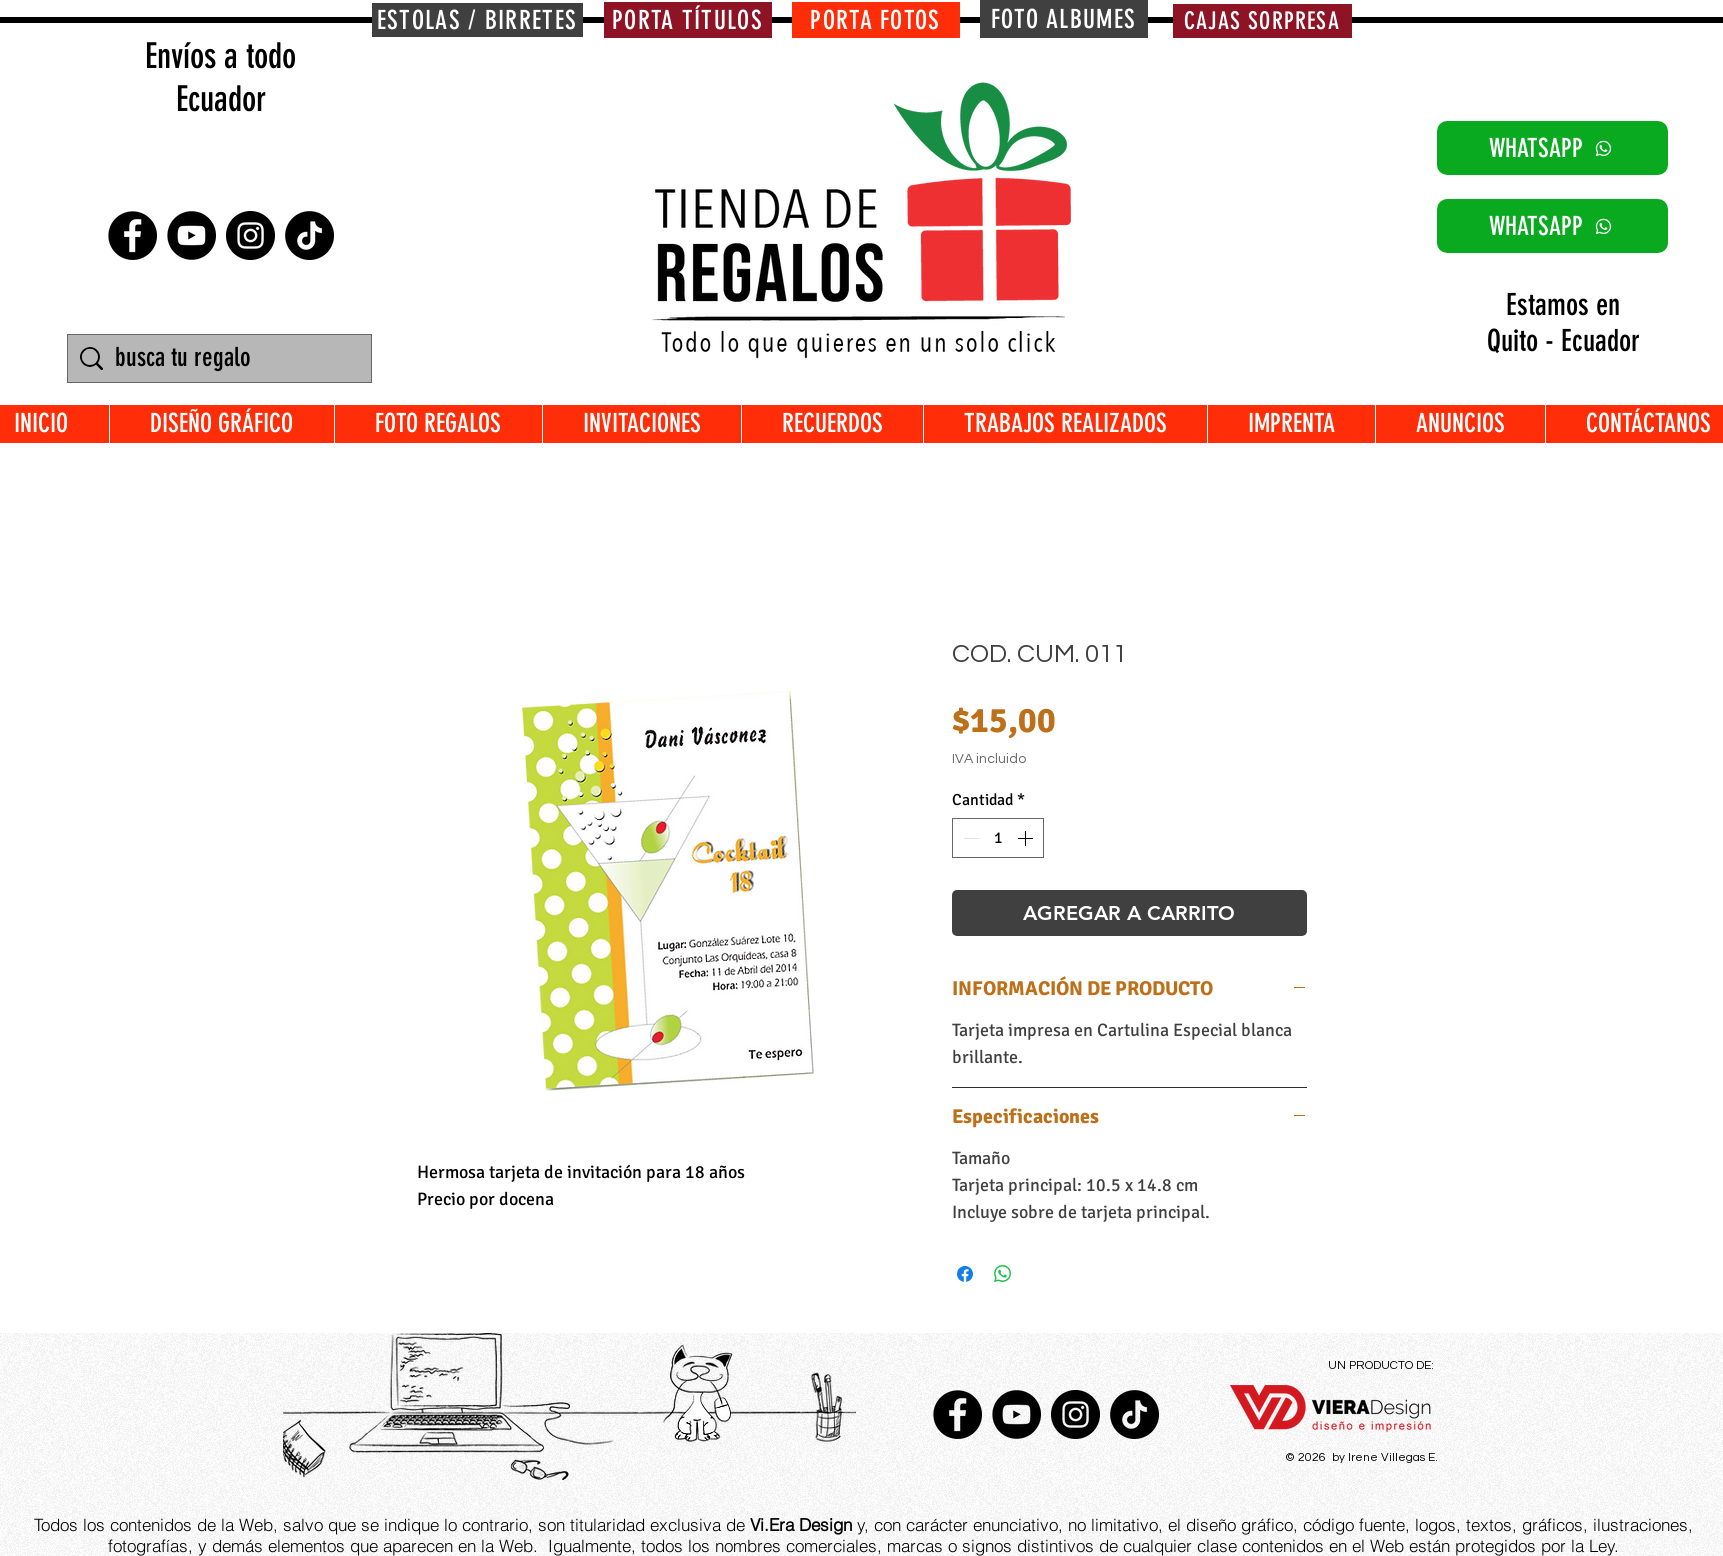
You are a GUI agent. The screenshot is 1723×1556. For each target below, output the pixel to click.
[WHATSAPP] (1552, 148)
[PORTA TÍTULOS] (688, 20)
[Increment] (1027, 838)
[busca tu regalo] (222, 358)
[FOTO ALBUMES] (1064, 19)
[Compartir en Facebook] (965, 1274)
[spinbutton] (998, 838)
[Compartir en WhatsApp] (1003, 1274)
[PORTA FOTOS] (876, 20)
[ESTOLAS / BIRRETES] (477, 20)
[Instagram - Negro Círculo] (250, 235)
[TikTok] (309, 235)
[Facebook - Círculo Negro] (132, 235)
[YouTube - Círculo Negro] (191, 235)
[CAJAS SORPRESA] (1262, 21)
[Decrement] (969, 838)
